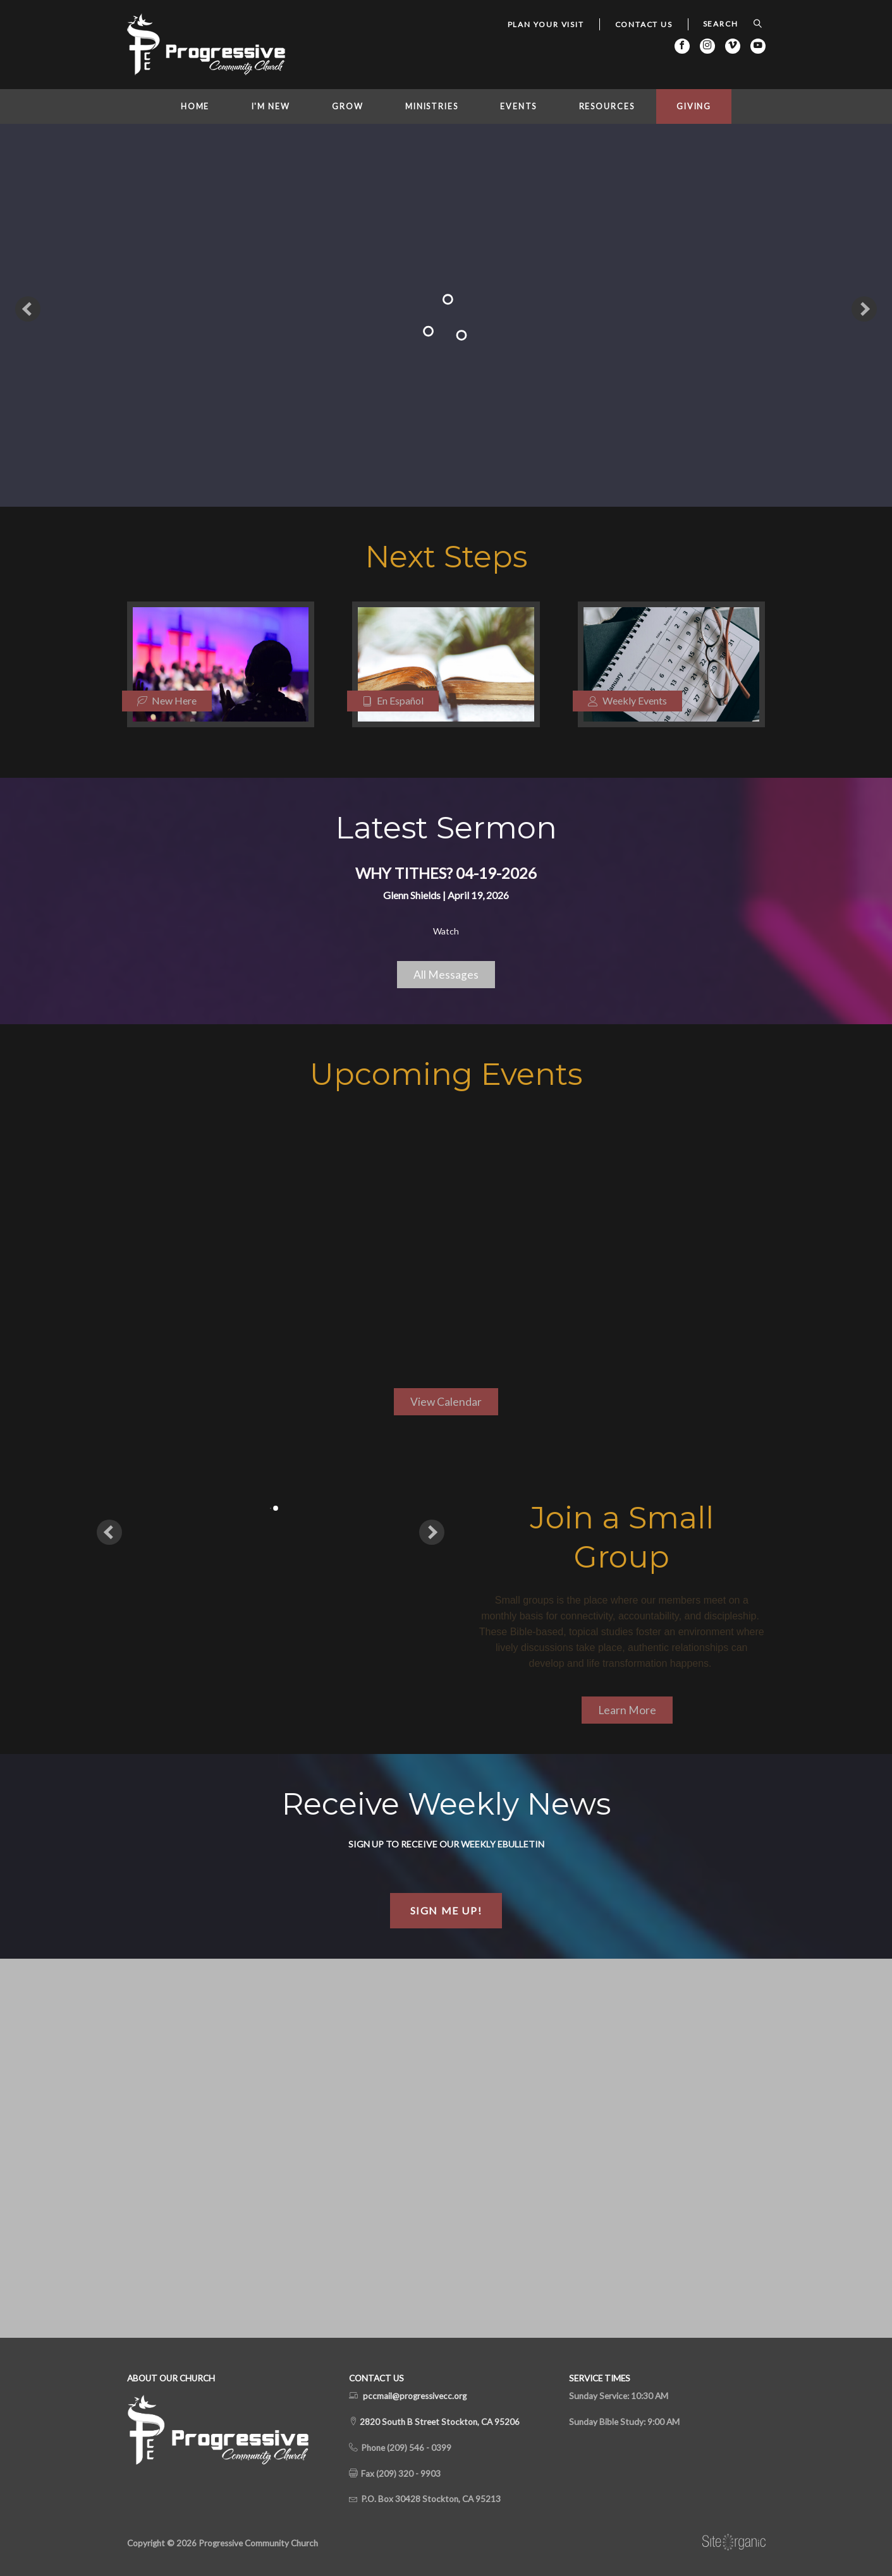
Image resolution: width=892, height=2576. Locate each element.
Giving (693, 106)
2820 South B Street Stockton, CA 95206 (439, 2422)
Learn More (627, 1710)
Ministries (431, 106)
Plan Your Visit (546, 24)
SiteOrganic (734, 2542)
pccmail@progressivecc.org (415, 2396)
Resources (607, 106)
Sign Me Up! (446, 1910)
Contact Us (644, 24)
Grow (348, 106)
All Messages (446, 974)
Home (195, 106)
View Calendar (446, 1401)
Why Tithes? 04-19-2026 (446, 873)
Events (518, 106)
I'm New (271, 106)
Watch (446, 931)
